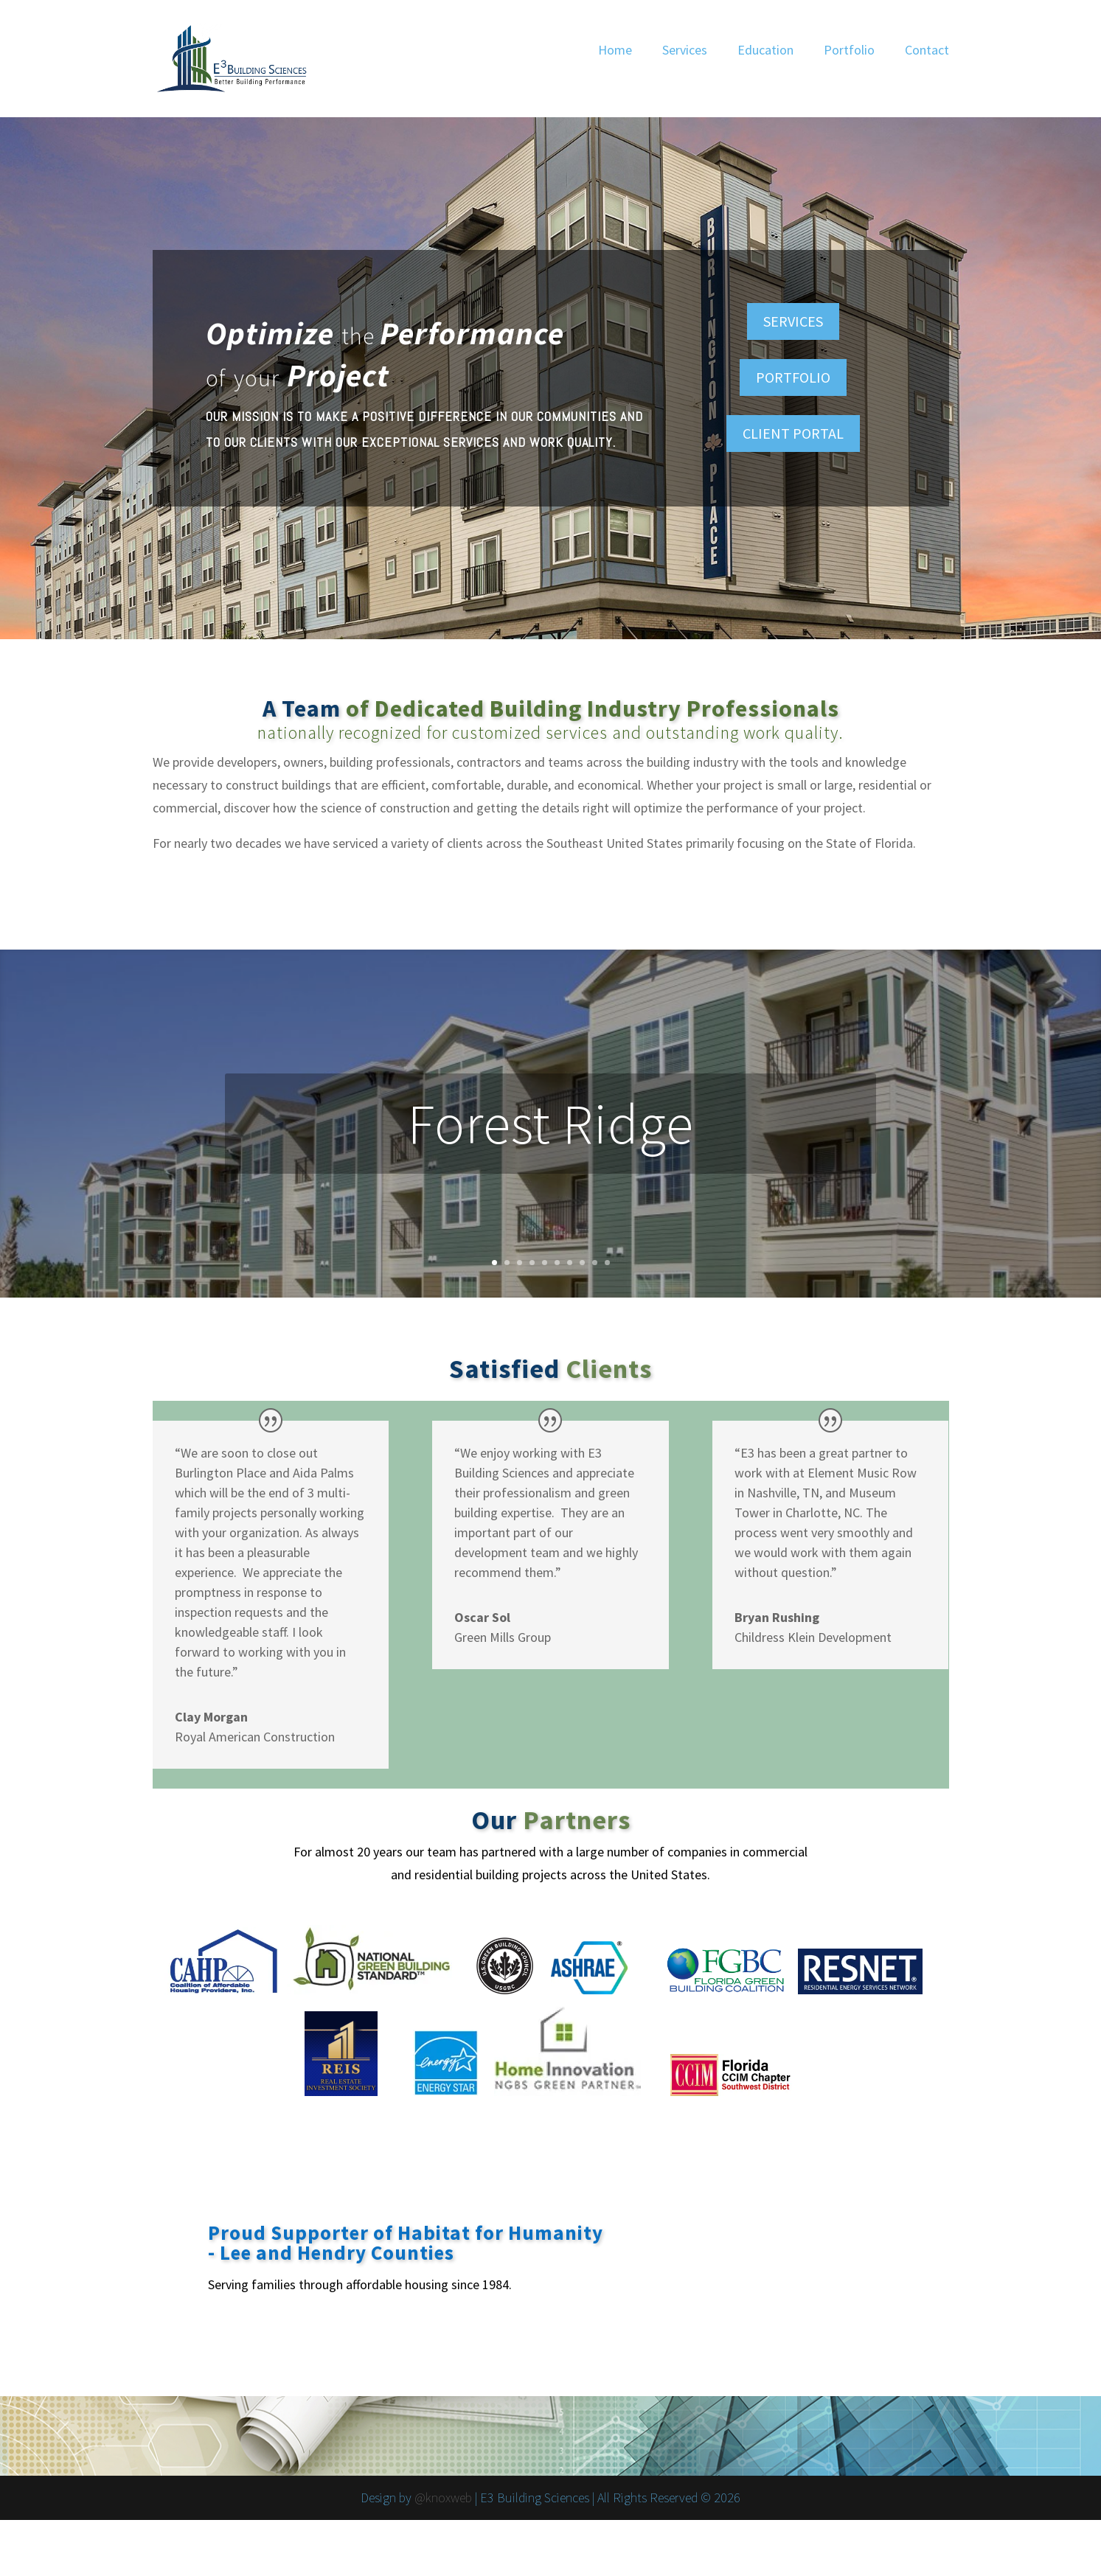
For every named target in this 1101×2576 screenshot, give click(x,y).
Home (615, 50)
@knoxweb (443, 2497)
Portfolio (849, 50)
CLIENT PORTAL (793, 433)
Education (765, 50)
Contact (927, 50)
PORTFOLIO (793, 377)
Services (684, 50)
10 (607, 1262)
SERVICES (793, 321)
